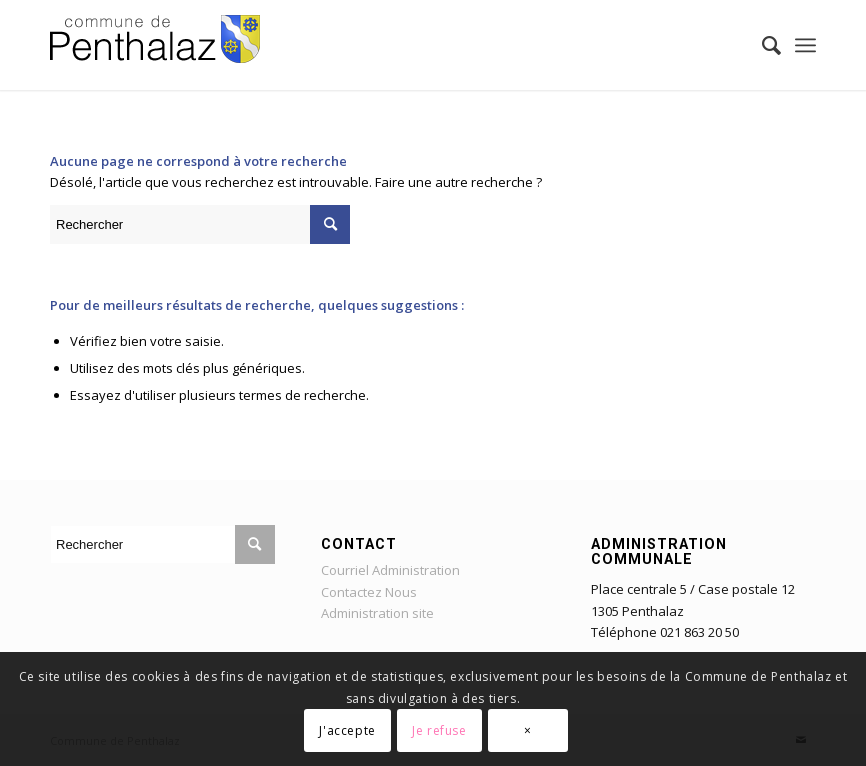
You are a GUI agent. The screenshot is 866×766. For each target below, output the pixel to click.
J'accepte (347, 730)
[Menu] (805, 45)
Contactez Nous (369, 592)
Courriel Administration (390, 570)
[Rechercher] (761, 45)
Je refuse (439, 730)
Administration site (377, 613)
